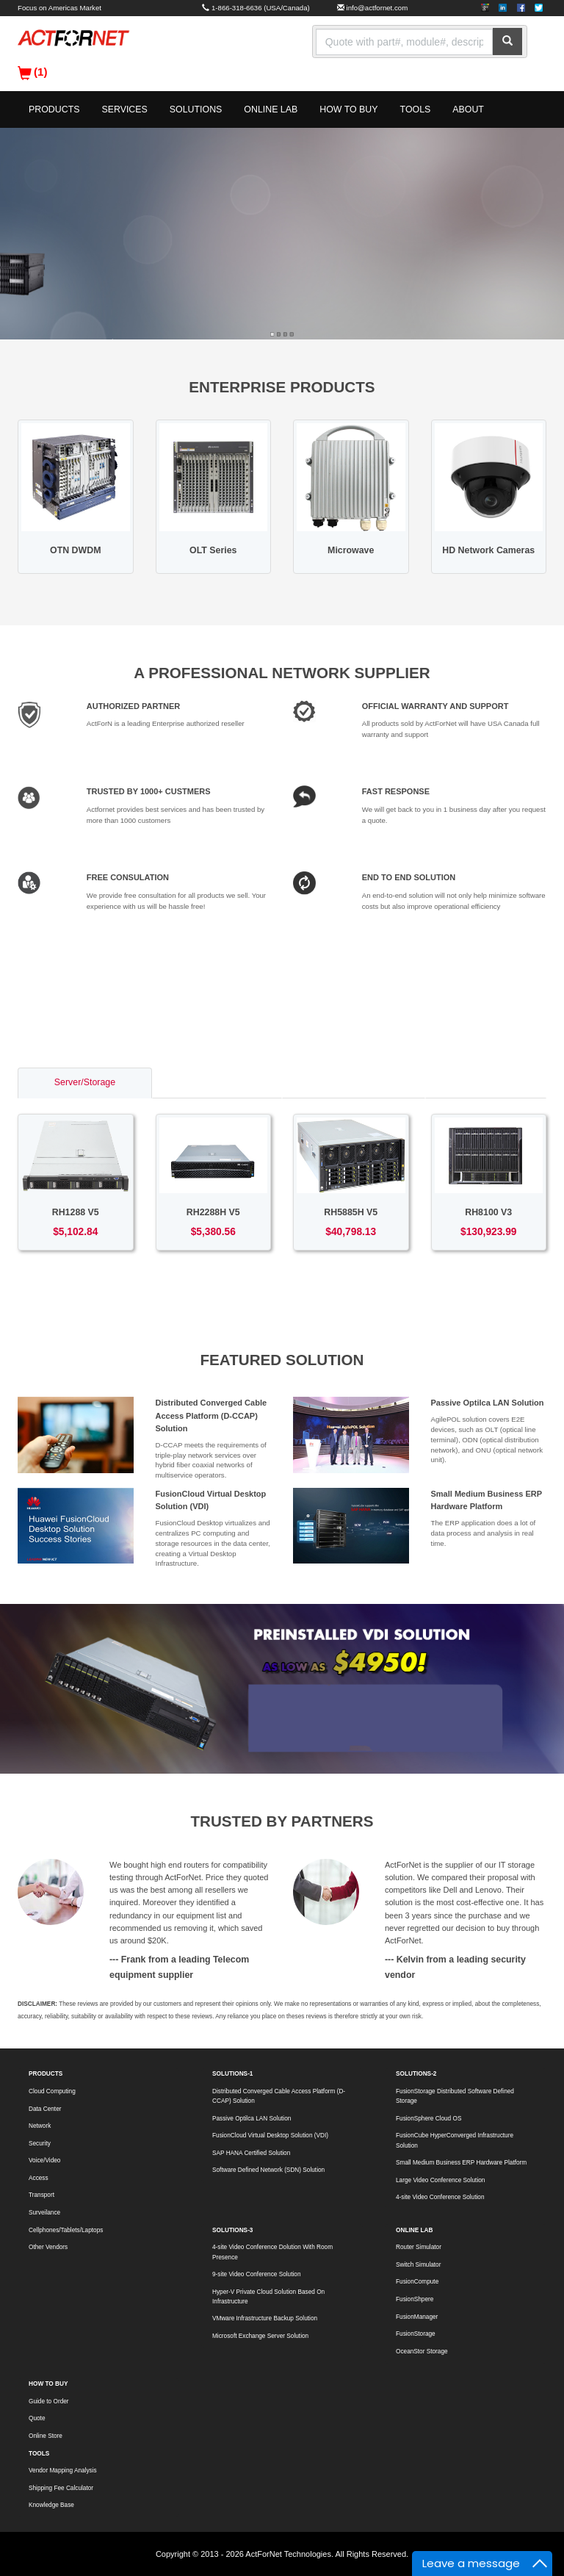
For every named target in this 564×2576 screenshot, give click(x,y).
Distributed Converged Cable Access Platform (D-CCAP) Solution (211, 1415)
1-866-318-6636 (237, 8)
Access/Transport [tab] (353, 1082)
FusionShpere (414, 2299)
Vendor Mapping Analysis (63, 2470)
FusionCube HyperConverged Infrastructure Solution (454, 2140)
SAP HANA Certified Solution (251, 2153)
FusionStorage (415, 2334)
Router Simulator (418, 2247)
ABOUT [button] (468, 109)
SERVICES (124, 109)
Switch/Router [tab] (217, 1082)
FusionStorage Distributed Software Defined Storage (455, 2096)
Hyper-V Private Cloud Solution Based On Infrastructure (268, 2297)
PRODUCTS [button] (54, 109)
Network (40, 2126)
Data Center (45, 2109)
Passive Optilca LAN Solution (487, 1402)
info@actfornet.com (377, 8)
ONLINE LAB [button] (270, 109)
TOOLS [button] (415, 109)
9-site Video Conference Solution (256, 2274)
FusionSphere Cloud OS (428, 2118)
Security (40, 2143)
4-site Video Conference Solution (440, 2197)
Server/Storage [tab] (84, 1082)
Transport (41, 2195)
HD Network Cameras (488, 550)
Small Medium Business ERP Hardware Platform (461, 2162)
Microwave (351, 550)
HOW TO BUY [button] (348, 109)
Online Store (45, 2436)
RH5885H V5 (350, 1212)
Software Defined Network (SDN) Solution (268, 2170)
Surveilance (44, 2212)
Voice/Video (44, 2160)
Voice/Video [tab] (486, 1082)
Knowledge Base (51, 2505)
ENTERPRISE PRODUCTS (282, 386)
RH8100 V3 (488, 1212)
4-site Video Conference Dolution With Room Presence (272, 2252)
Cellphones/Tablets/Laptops (66, 2230)
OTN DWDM (75, 550)
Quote (37, 2418)
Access (38, 2178)
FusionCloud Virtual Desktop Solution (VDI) (270, 2135)
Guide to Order (49, 2401)
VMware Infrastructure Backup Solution (264, 2318)
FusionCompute (417, 2281)
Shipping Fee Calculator (61, 2488)
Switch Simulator (418, 2265)
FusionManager (417, 2317)
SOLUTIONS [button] (196, 109)
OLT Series (212, 550)
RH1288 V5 (75, 1212)
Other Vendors (48, 2247)
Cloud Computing (52, 2091)
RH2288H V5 (213, 1212)
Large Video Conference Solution (440, 2180)
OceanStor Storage (422, 2351)
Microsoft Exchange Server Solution (260, 2336)
